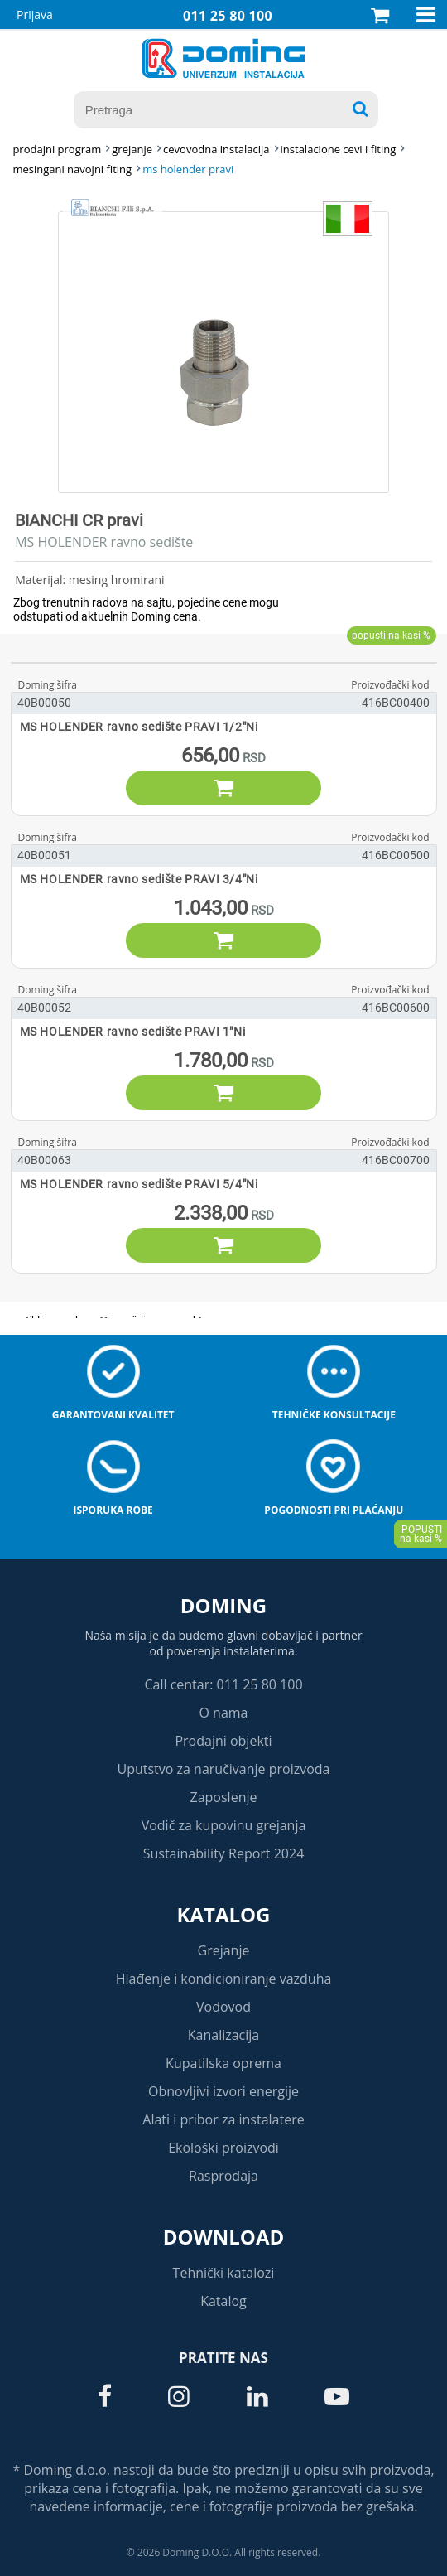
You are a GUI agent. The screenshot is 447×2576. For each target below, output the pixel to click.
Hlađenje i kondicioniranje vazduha (224, 1978)
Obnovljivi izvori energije (223, 2091)
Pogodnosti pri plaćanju (333, 1510)
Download (224, 2236)
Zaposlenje (223, 1797)
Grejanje (224, 1950)
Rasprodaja (223, 2176)
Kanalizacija (224, 2035)
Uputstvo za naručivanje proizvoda (223, 1769)
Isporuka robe (112, 1510)
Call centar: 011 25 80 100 (223, 1684)
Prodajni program (56, 149)
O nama (223, 1713)
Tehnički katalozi (224, 2273)
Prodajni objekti (223, 1741)
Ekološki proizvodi (223, 2148)
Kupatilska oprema (223, 2063)
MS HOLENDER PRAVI (187, 169)
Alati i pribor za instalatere (223, 2119)
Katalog (224, 1914)
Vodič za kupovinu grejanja (224, 1825)
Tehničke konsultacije (334, 1415)
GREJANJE (132, 149)
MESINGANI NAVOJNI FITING (72, 169)
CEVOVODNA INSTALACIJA (216, 149)
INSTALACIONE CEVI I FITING (339, 149)
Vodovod (223, 2007)
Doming (223, 1605)
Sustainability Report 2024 (224, 1853)
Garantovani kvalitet (113, 1415)
